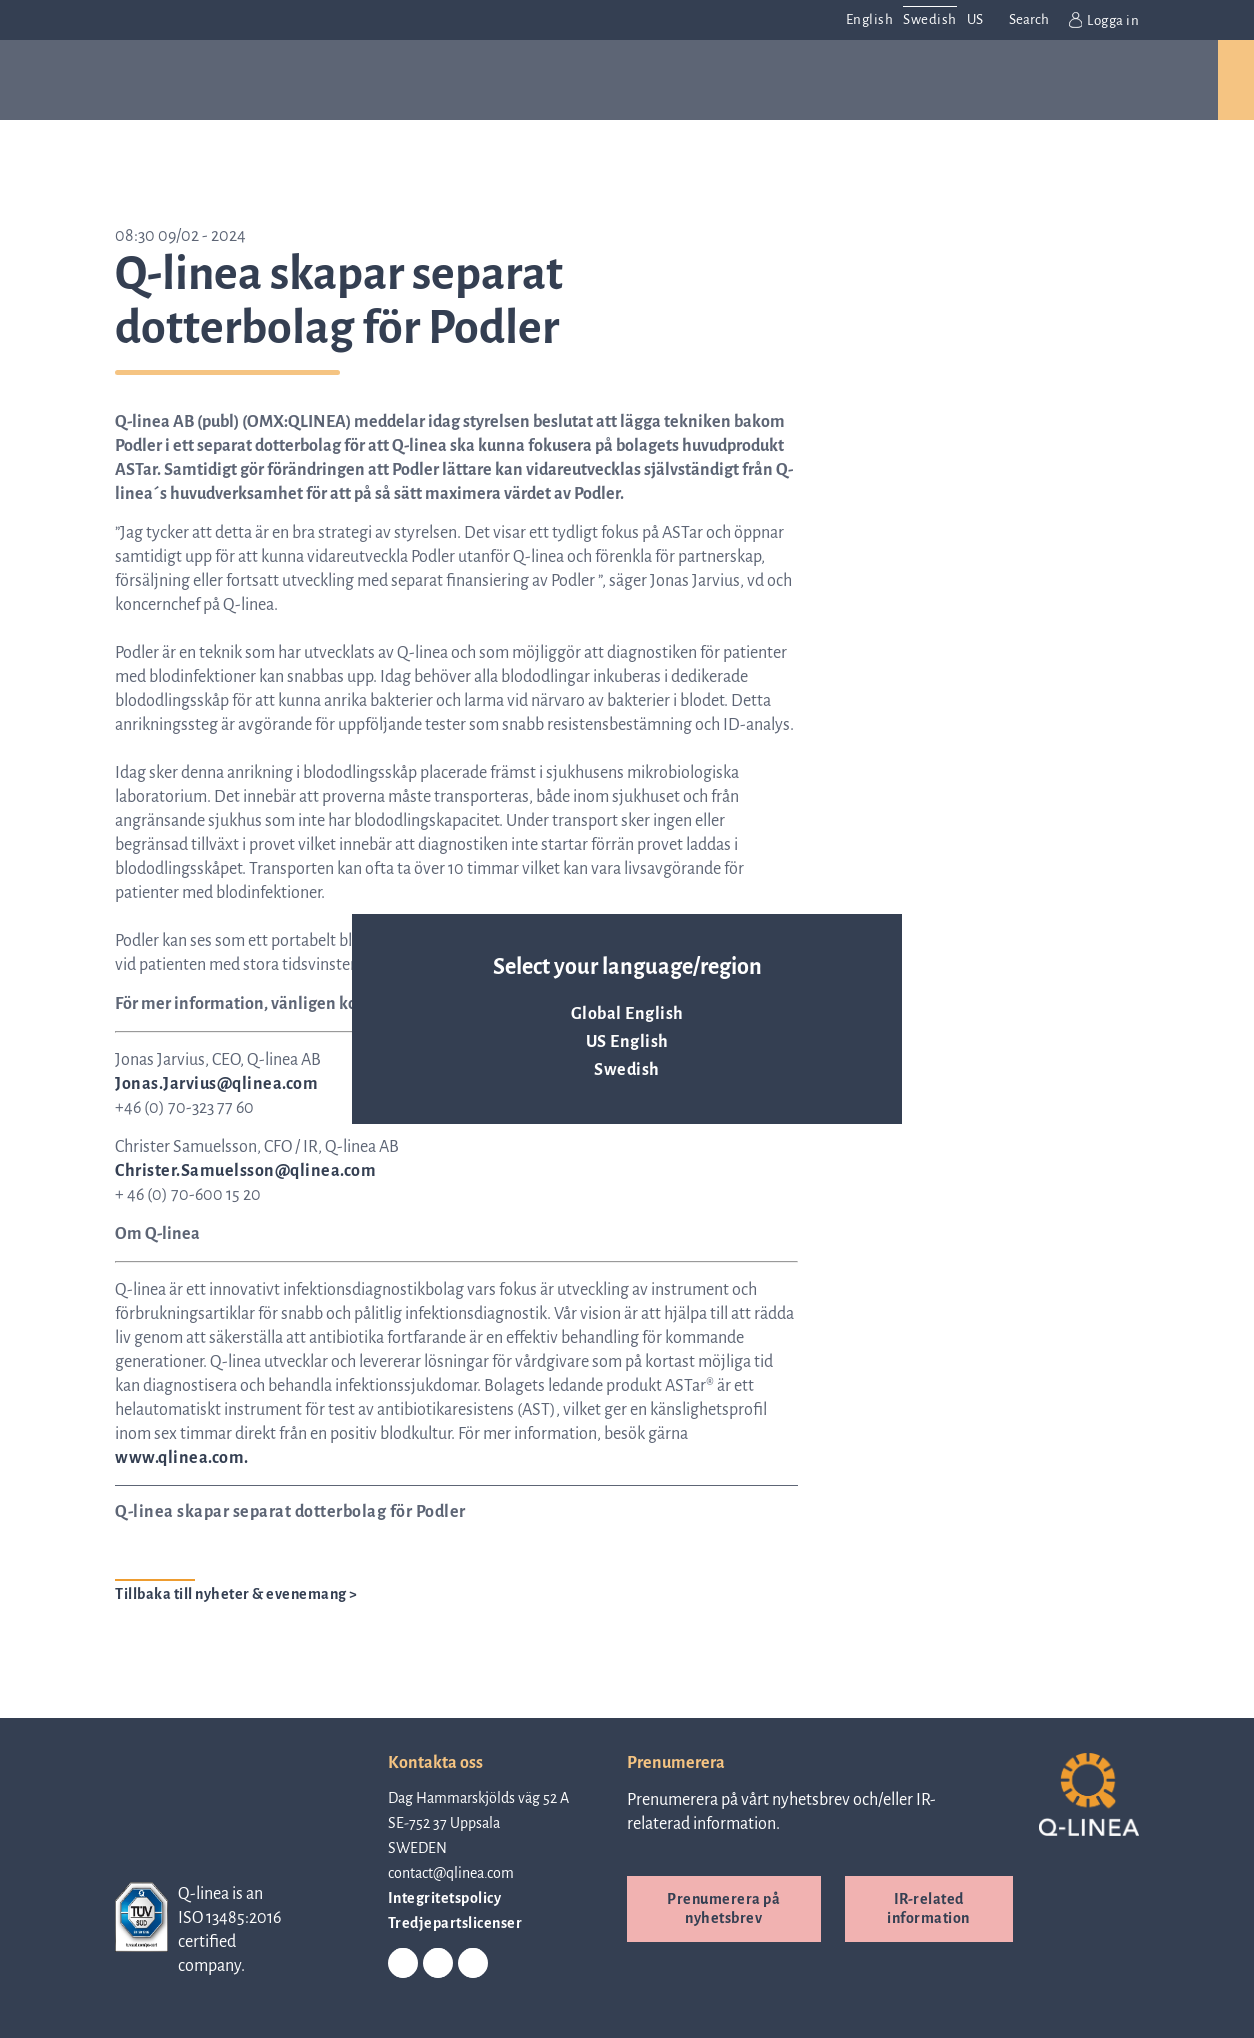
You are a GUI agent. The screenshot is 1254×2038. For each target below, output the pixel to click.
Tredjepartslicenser (455, 1923)
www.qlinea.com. (182, 1458)
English (870, 19)
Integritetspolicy (445, 1898)
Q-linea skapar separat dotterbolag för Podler (290, 1512)
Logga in (1104, 20)
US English (627, 1042)
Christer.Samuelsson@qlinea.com (245, 1171)
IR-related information (928, 1908)
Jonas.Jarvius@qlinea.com (216, 1084)
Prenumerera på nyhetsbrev (723, 1908)
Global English (627, 1014)
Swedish (627, 1070)
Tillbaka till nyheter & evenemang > (236, 1594)
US (975, 19)
